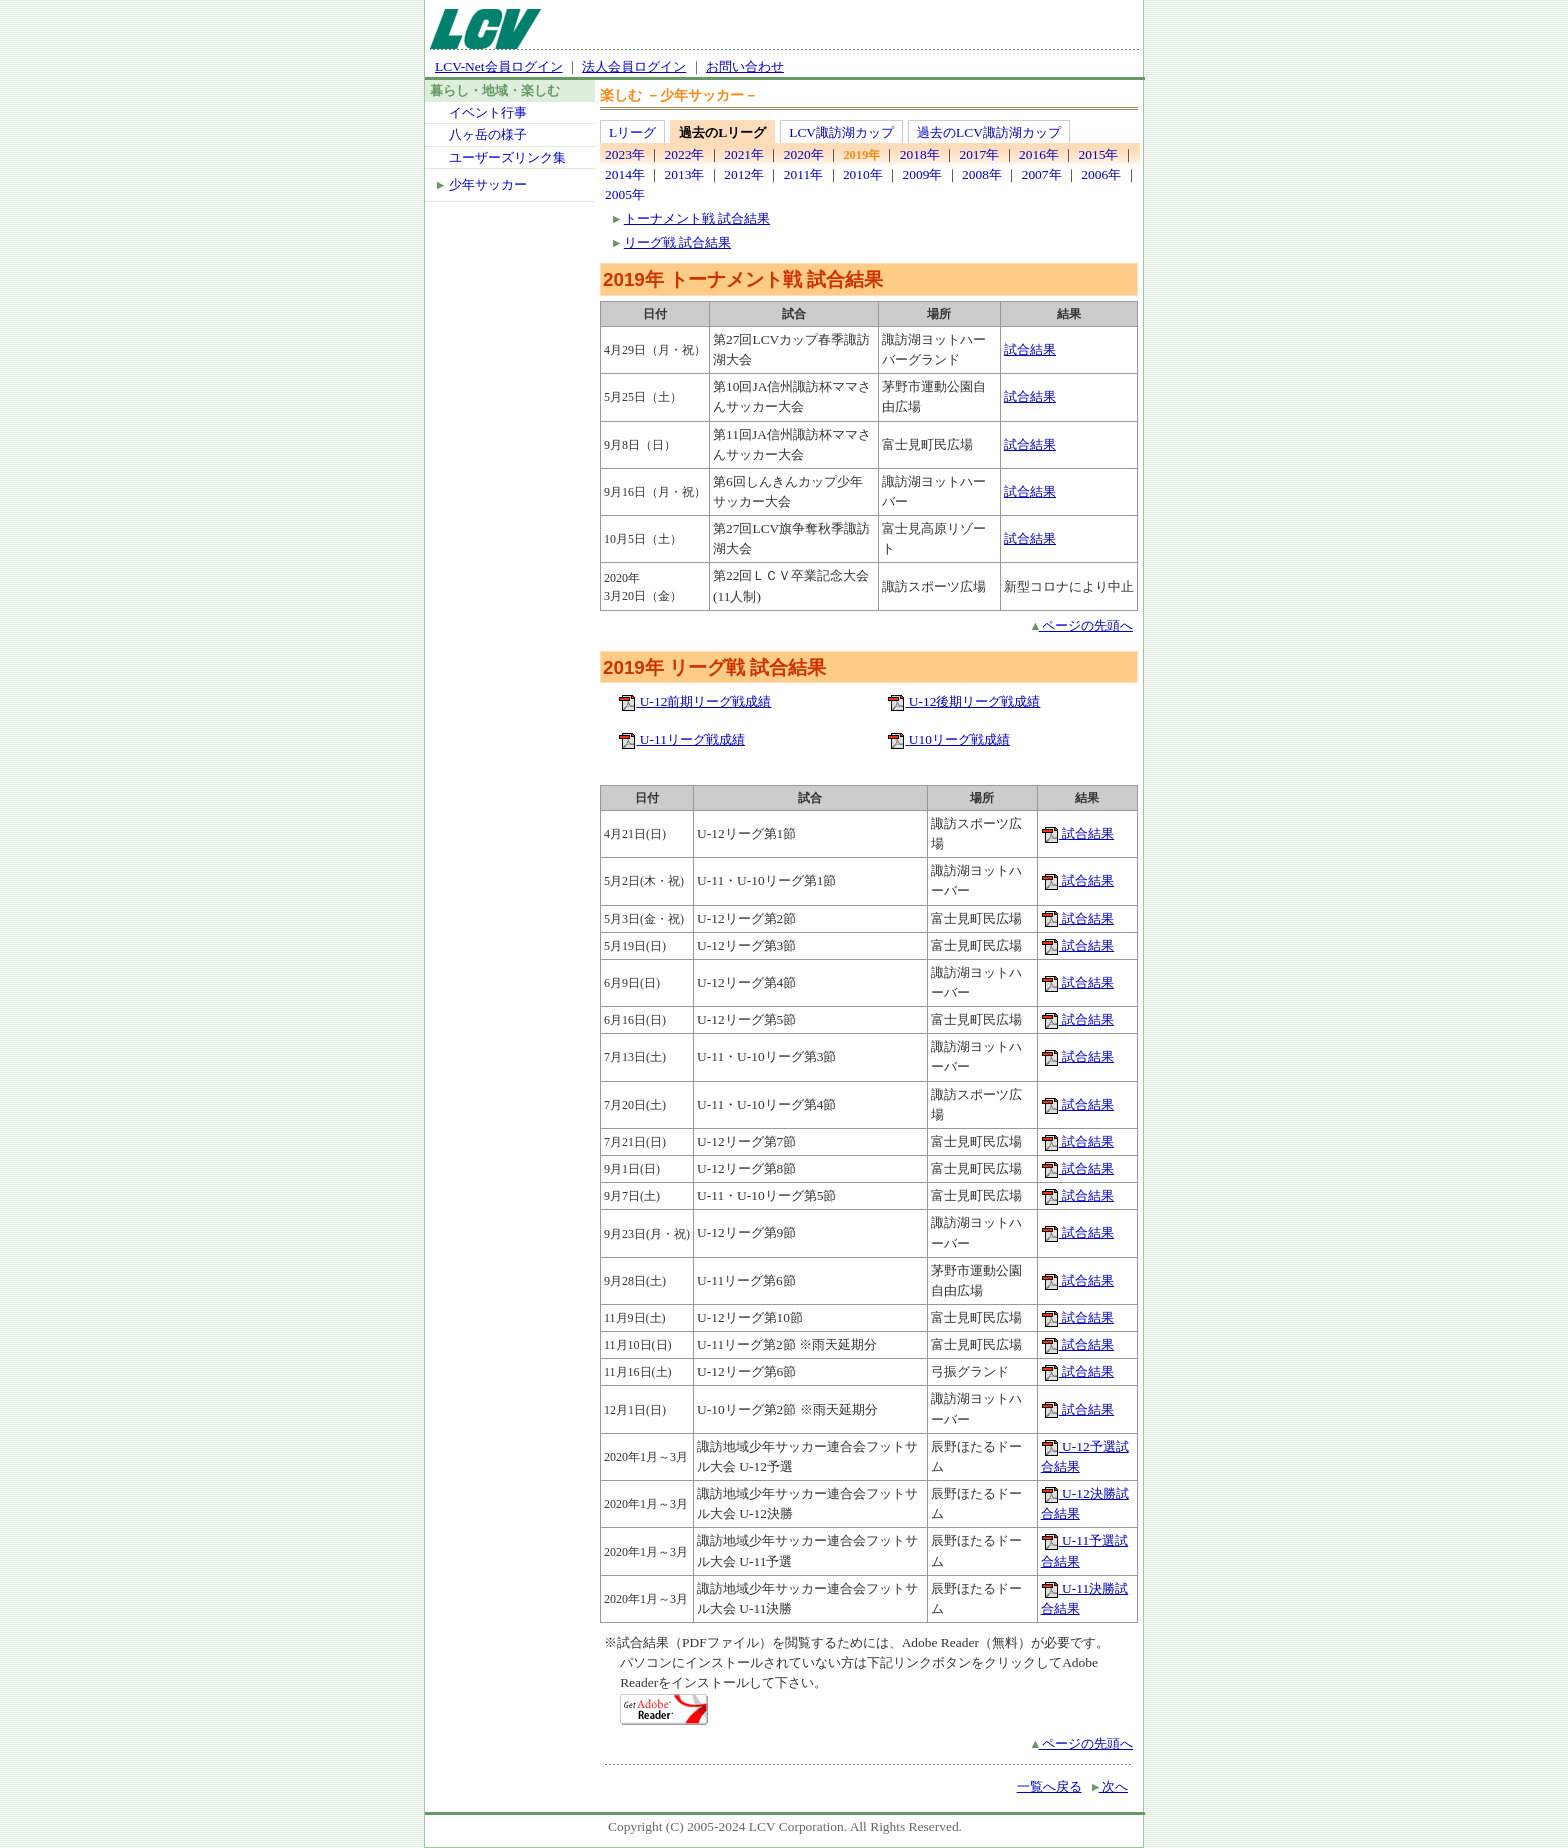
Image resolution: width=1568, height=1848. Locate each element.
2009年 (922, 174)
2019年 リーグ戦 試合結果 (714, 667)
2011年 (803, 174)
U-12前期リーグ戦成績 (694, 701)
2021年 (744, 154)
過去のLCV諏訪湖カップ (989, 132)
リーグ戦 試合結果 (677, 242)
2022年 (685, 154)
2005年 (625, 194)
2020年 (804, 154)
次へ (1110, 1786)
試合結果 (1030, 349)
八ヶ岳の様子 (488, 134)
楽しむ (621, 95)
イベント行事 (488, 112)
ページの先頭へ (1082, 625)
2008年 (982, 174)
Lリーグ (632, 132)
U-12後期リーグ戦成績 (963, 701)
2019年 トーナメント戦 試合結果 (743, 279)
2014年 (625, 174)
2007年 (1042, 174)
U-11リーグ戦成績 (681, 739)
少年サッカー (488, 184)
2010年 (863, 174)
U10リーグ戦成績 (948, 739)
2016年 (1039, 154)
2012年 (744, 174)
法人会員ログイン (634, 66)
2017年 (979, 154)
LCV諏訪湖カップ (841, 132)
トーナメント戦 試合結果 (697, 218)
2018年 (920, 154)
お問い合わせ (745, 66)
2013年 (685, 174)
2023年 (625, 154)
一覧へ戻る (1049, 1786)
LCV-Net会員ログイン (499, 66)
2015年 (1099, 154)
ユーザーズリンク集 (507, 157)
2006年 (1101, 174)
